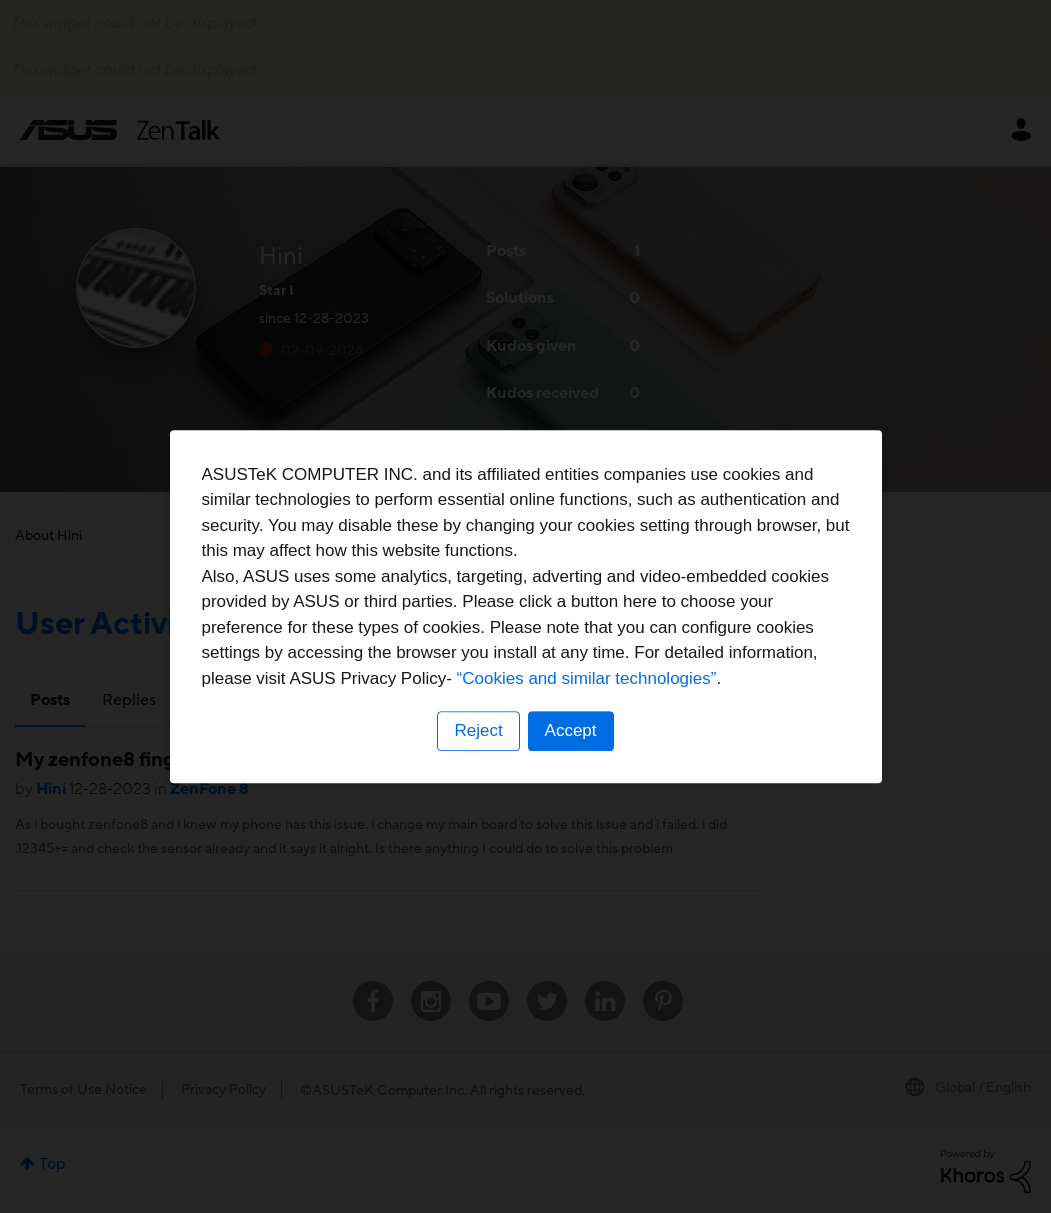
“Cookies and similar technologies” (587, 678)
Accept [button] (571, 730)
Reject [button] (478, 730)
